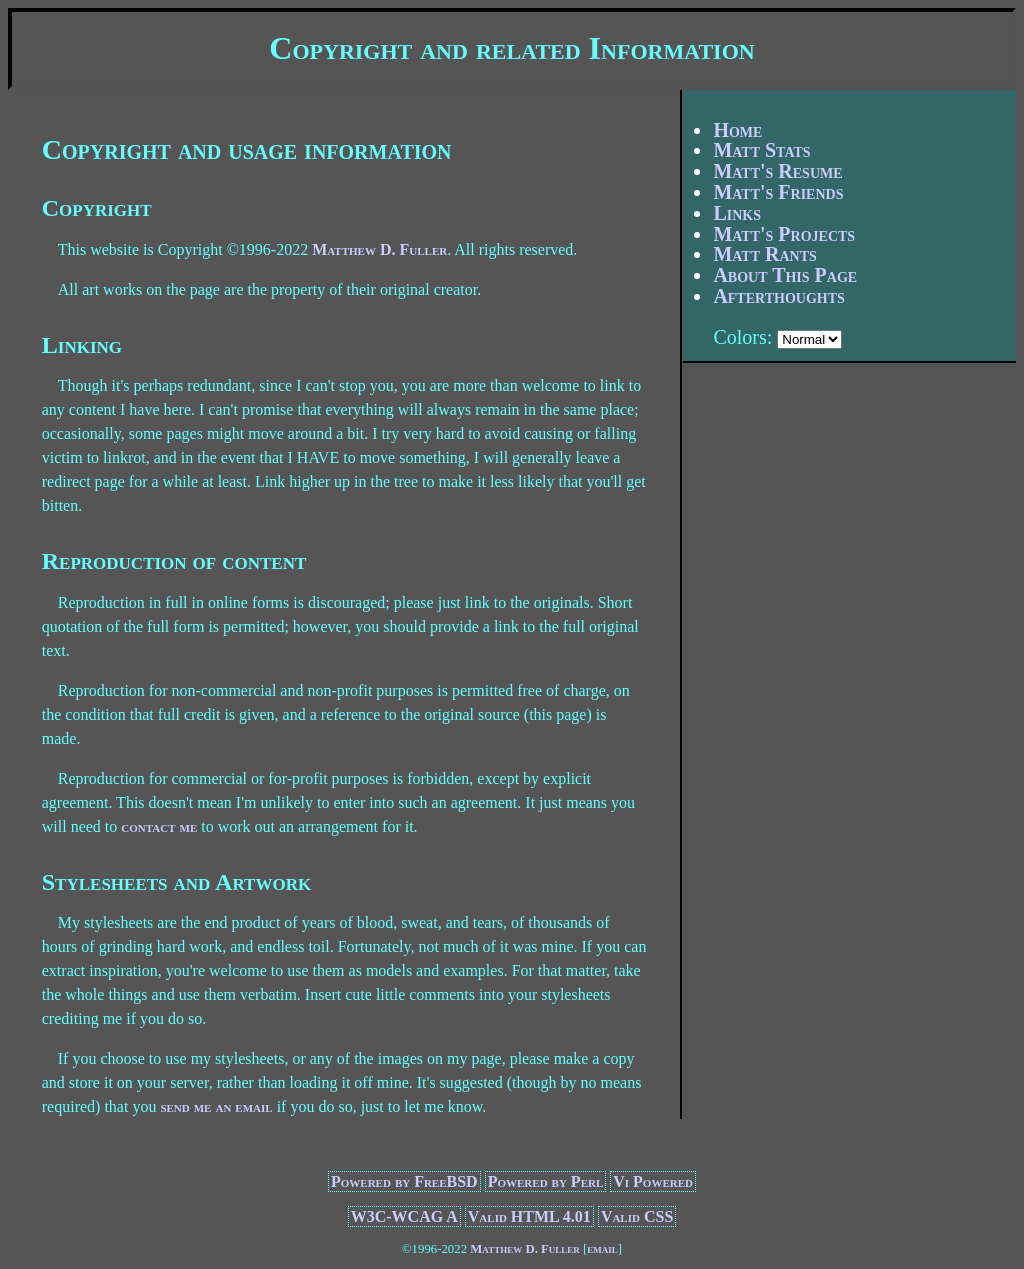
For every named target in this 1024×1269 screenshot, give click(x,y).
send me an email (216, 1106)
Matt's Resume (777, 171)
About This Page (785, 275)
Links (737, 213)
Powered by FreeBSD (404, 1181)
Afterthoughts (778, 296)
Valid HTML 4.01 (529, 1216)
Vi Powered (653, 1181)
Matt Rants (764, 254)
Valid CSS (637, 1216)
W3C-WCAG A (404, 1216)
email (602, 1249)
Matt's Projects (784, 234)
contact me (159, 826)
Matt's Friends (778, 192)
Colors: (742, 337)
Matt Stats (761, 150)
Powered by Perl (546, 1181)
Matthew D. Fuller (379, 249)
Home (737, 130)
